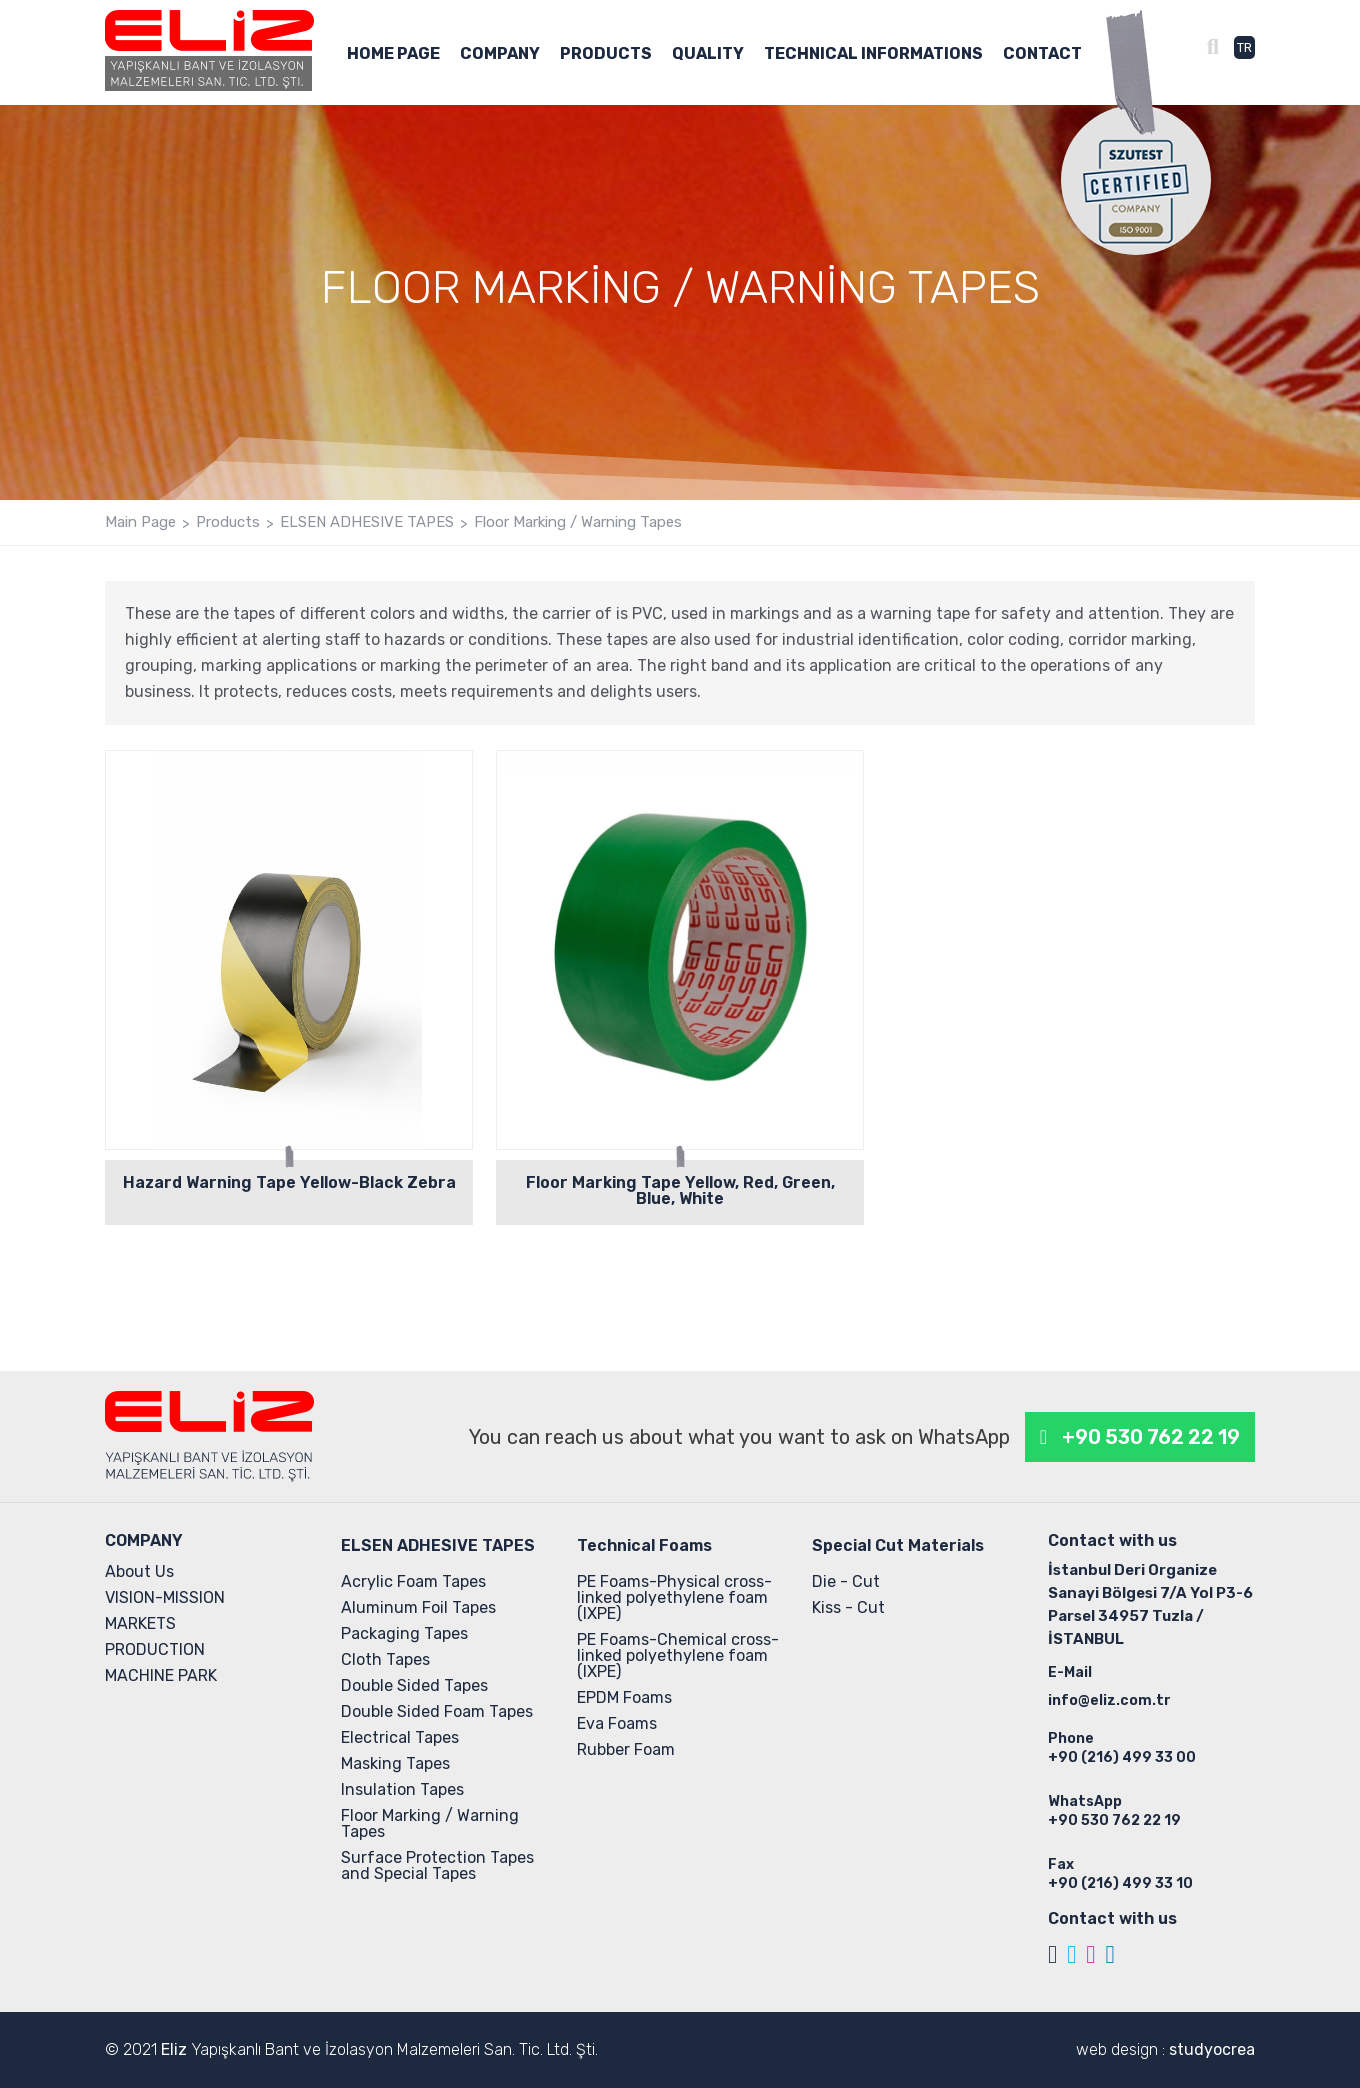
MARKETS (140, 1623)
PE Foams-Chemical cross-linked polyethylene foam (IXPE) (678, 1655)
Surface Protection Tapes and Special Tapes (437, 1865)
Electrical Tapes (400, 1737)
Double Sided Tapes (414, 1685)
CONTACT (1042, 54)
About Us (139, 1571)
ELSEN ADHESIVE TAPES (367, 522)
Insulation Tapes (402, 1789)
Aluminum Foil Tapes (418, 1607)
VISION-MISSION (165, 1597)
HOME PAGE (393, 54)
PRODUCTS (606, 54)
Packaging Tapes (404, 1633)
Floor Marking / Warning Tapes (578, 522)
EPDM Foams (624, 1697)
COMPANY (500, 54)
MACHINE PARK (161, 1675)
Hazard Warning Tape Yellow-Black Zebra (289, 1182)
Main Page (140, 522)
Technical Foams (644, 1545)
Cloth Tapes (385, 1659)
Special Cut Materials (898, 1545)
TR (1244, 47)
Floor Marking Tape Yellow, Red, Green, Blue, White (680, 1190)
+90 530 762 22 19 (1151, 1437)
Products (228, 522)
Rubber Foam (626, 1749)
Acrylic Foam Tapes (413, 1581)
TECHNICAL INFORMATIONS (873, 54)
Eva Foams (617, 1723)
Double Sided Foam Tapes (437, 1711)
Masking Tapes (395, 1763)
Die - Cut (846, 1581)
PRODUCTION (155, 1649)
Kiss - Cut (848, 1607)
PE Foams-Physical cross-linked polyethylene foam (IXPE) (674, 1597)
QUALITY (708, 54)
